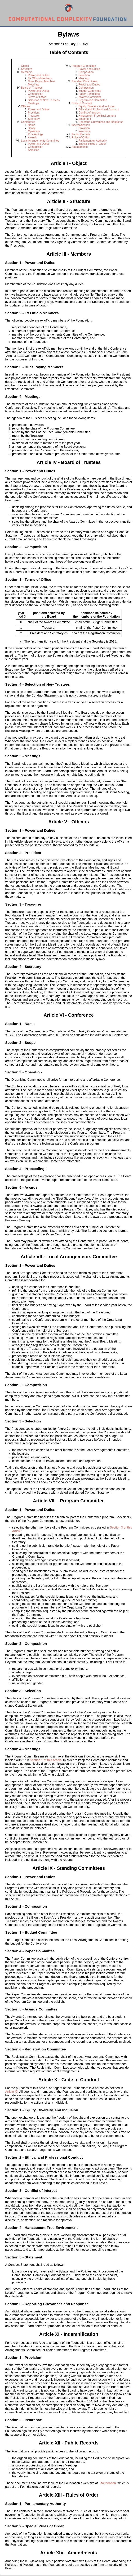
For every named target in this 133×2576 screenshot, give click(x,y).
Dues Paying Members (41, 81)
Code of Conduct (82, 103)
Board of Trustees (31, 87)
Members (26, 72)
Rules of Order (80, 137)
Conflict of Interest (89, 112)
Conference (28, 121)
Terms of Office (37, 97)
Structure (26, 68)
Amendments (80, 146)
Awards (32, 137)
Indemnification (81, 125)
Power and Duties (38, 75)
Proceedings (35, 134)
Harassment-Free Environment (97, 115)
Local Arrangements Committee (40, 140)
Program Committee (84, 65)
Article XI (11, 2091)
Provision (84, 128)
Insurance (84, 131)
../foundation (107, 2483)
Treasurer (34, 115)
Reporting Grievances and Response (100, 121)
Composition (35, 93)
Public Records (81, 134)
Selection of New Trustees (44, 100)
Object (25, 65)
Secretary (33, 118)
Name (31, 125)
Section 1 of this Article (45, 1760)
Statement (84, 118)
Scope (32, 128)
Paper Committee (89, 93)
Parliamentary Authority (92, 140)
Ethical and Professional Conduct (98, 109)
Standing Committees (85, 81)
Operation (34, 131)
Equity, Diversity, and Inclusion (96, 106)
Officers (25, 106)
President (33, 112)
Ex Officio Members (40, 78)
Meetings (33, 84)
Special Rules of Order (92, 143)
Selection (33, 149)
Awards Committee (89, 97)
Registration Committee (92, 100)
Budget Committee (89, 90)
